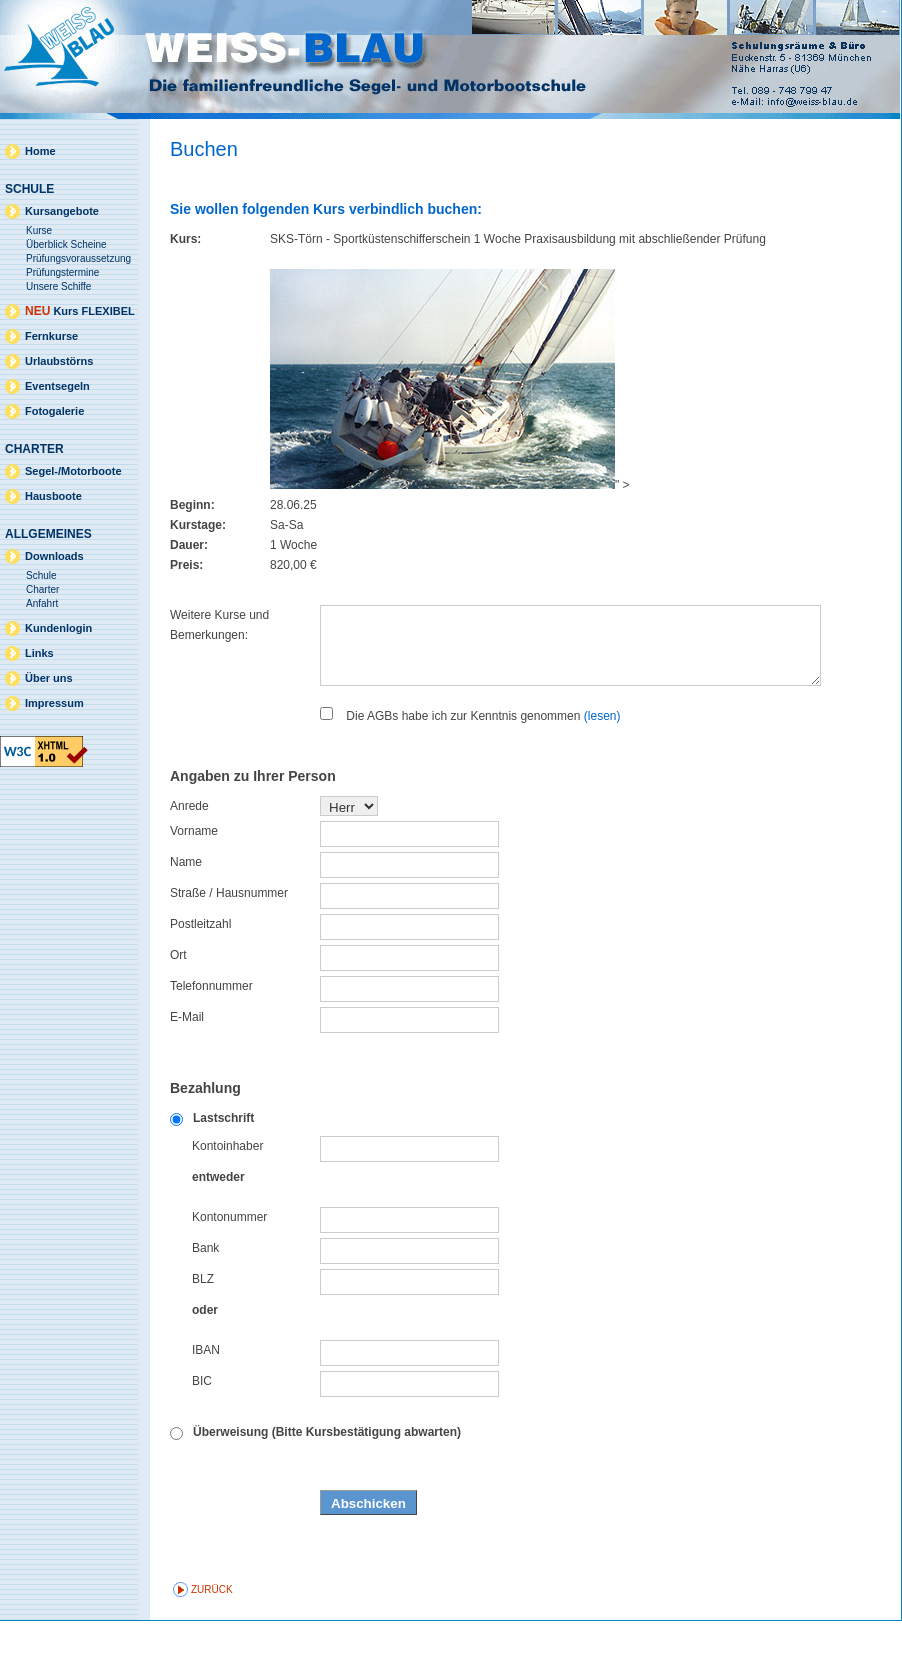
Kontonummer (229, 1272)
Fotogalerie (54, 411)
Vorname (194, 886)
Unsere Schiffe (58, 286)
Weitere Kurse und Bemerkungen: (219, 625)
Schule (41, 575)
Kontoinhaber (227, 1201)
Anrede (189, 861)
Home (40, 151)
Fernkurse (51, 336)
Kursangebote (62, 211)
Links (39, 653)
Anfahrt (42, 603)
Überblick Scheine (66, 244)
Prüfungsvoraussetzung (78, 258)
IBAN (206, 1405)
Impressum (54, 703)
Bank (205, 1303)
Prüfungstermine (62, 272)
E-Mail (187, 1072)
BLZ (203, 1334)
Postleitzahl (200, 979)
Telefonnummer (211, 1041)
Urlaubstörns (59, 361)
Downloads (54, 556)
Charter (42, 589)
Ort (178, 1010)
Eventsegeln (57, 386)
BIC (202, 1436)
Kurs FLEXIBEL (80, 311)
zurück (212, 1644)
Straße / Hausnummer (229, 948)
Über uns (49, 678)
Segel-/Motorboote (73, 471)
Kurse (39, 230)
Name (186, 917)
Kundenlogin (58, 628)
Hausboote (53, 496)
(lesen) (602, 771)
